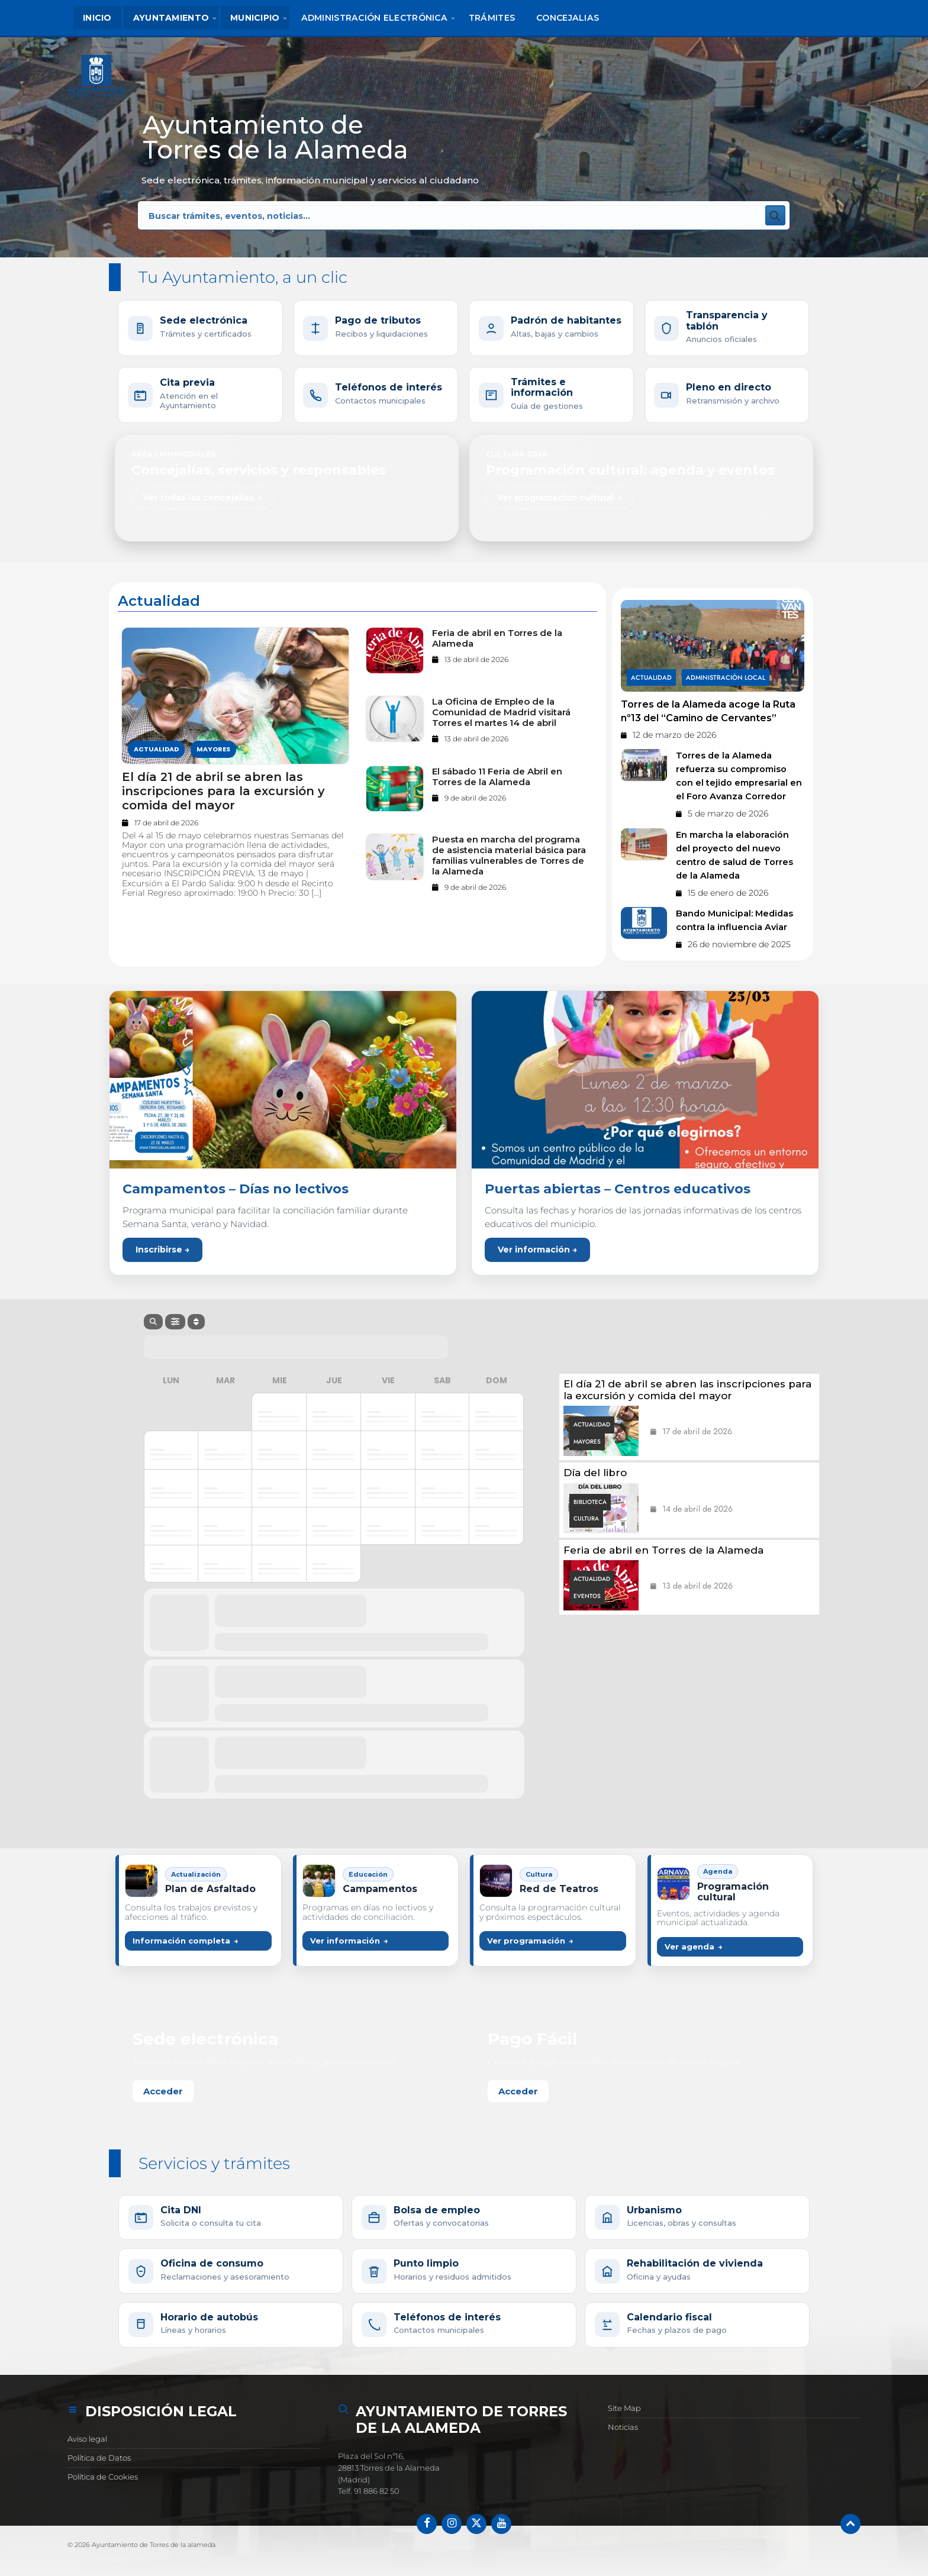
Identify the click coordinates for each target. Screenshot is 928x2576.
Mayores (213, 749)
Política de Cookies (102, 2477)
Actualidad (156, 749)
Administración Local (725, 677)
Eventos (587, 1596)
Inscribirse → (162, 1250)
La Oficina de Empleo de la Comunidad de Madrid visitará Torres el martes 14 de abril (501, 712)
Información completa (181, 1941)
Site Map (624, 2408)
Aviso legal (87, 2438)
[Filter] (175, 1321)
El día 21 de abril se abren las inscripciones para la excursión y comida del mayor (223, 791)
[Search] (153, 1321)
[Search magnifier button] (775, 215)
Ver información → (537, 1250)
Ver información (345, 1941)
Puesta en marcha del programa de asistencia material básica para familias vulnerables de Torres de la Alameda (509, 855)
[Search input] (296, 215)
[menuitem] (97, 18)
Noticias (623, 2427)
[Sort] (196, 1321)
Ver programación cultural (555, 498)
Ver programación (526, 1941)
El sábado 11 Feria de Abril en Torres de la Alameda (497, 776)
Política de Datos (99, 2458)
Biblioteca (590, 1501)
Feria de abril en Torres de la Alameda (497, 638)
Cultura (586, 1518)
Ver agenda (689, 1946)
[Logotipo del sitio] (98, 78)
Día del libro (595, 1473)
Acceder (163, 2091)
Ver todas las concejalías (198, 498)
